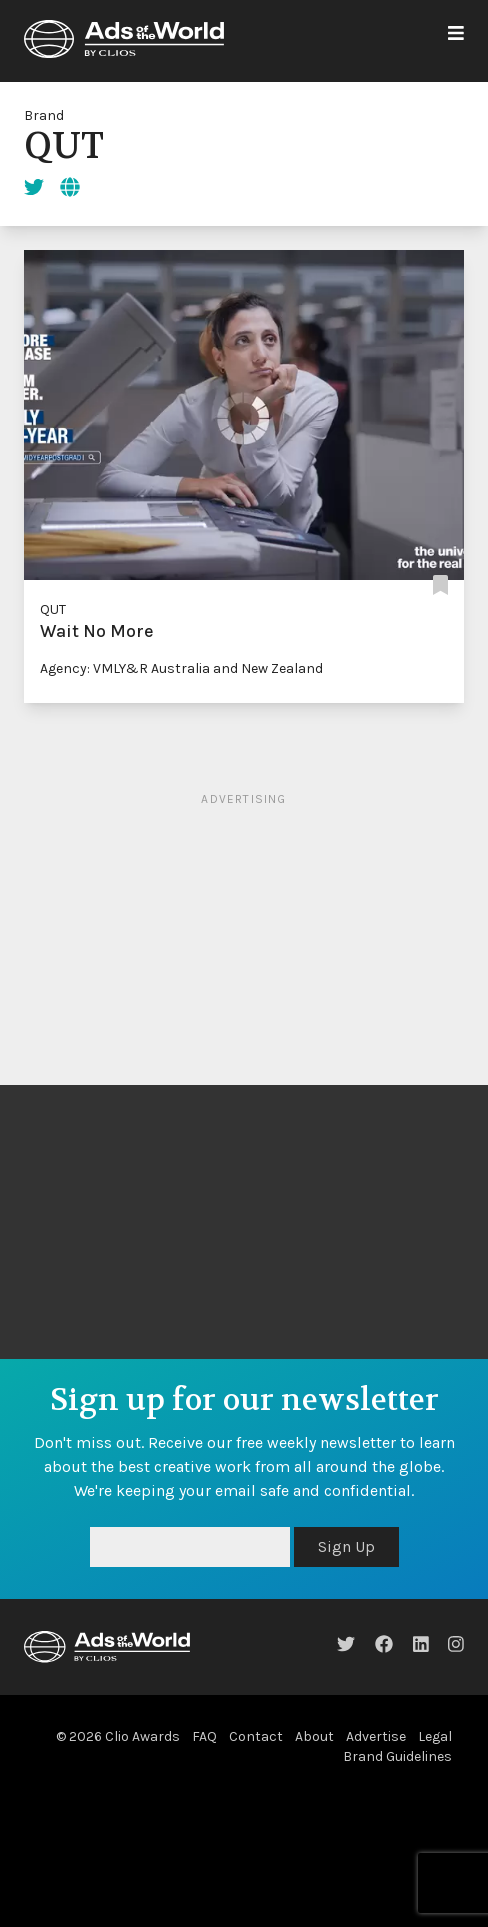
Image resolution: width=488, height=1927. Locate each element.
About (314, 1736)
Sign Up (346, 1546)
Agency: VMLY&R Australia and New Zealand (181, 668)
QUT (53, 609)
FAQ (204, 1736)
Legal (435, 1736)
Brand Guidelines (397, 1756)
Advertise (376, 1736)
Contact (256, 1736)
